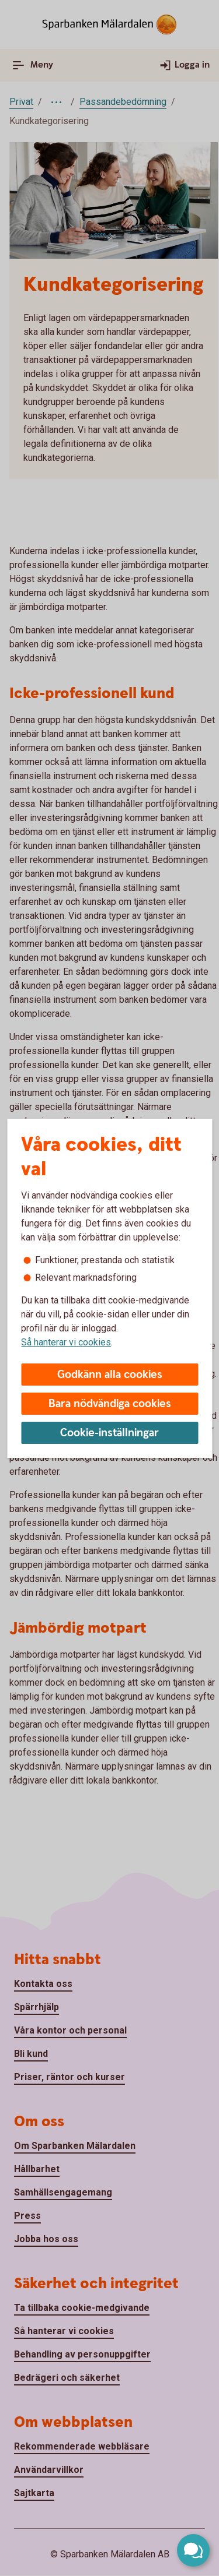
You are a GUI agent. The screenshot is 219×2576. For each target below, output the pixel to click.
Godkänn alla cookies (109, 1375)
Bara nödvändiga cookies (109, 1404)
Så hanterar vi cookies (66, 1342)
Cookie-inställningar (109, 1433)
